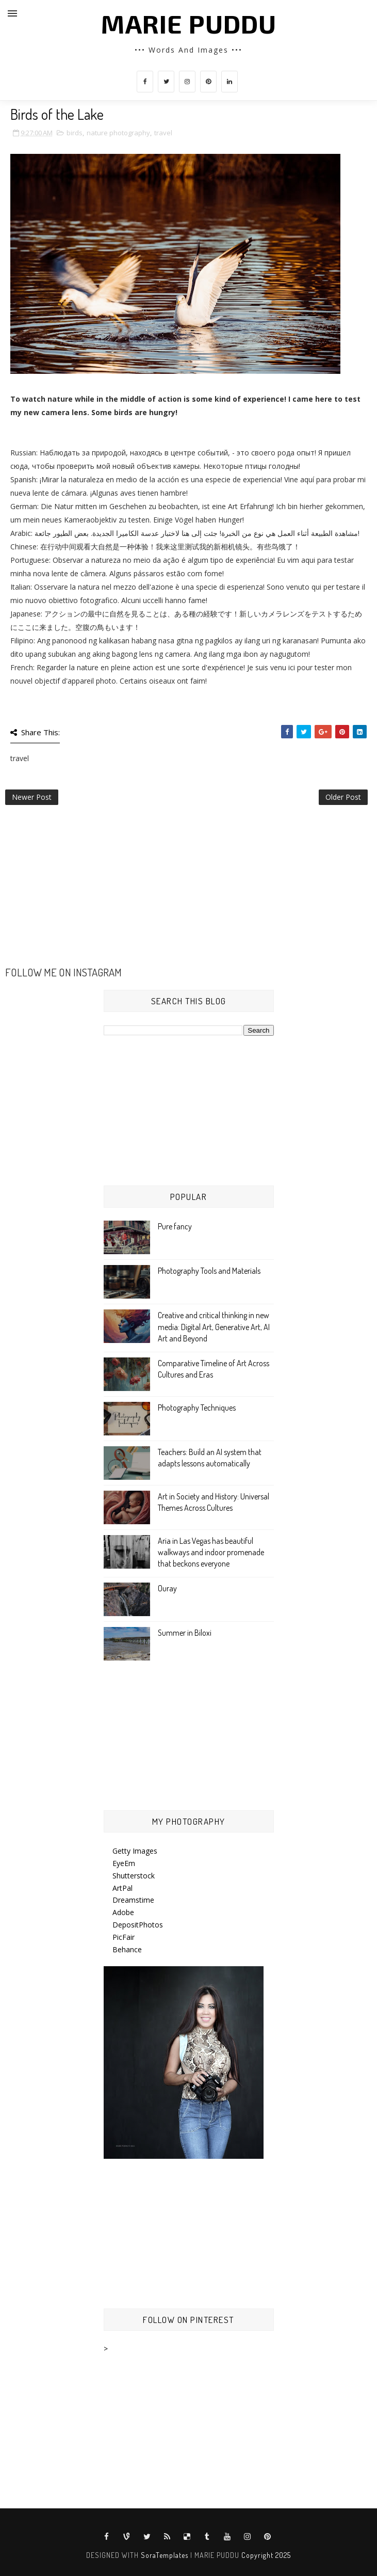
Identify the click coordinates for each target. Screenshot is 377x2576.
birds (75, 132)
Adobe (123, 1912)
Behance (127, 1949)
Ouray (167, 1588)
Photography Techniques (197, 1407)
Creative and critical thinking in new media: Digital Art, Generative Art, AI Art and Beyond (214, 1327)
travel (163, 132)
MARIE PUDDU (188, 23)
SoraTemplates (164, 2555)
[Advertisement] (188, 892)
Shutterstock (133, 1875)
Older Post (343, 797)
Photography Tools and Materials (209, 1271)
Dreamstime (133, 1900)
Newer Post (32, 797)
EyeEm (123, 1863)
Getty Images (134, 1851)
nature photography (118, 132)
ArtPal (122, 1888)
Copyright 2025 (266, 2555)
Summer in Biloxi (184, 1632)
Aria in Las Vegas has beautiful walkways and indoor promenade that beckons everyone (211, 1552)
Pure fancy (175, 1226)
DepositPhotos (137, 1925)
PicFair (123, 1937)
